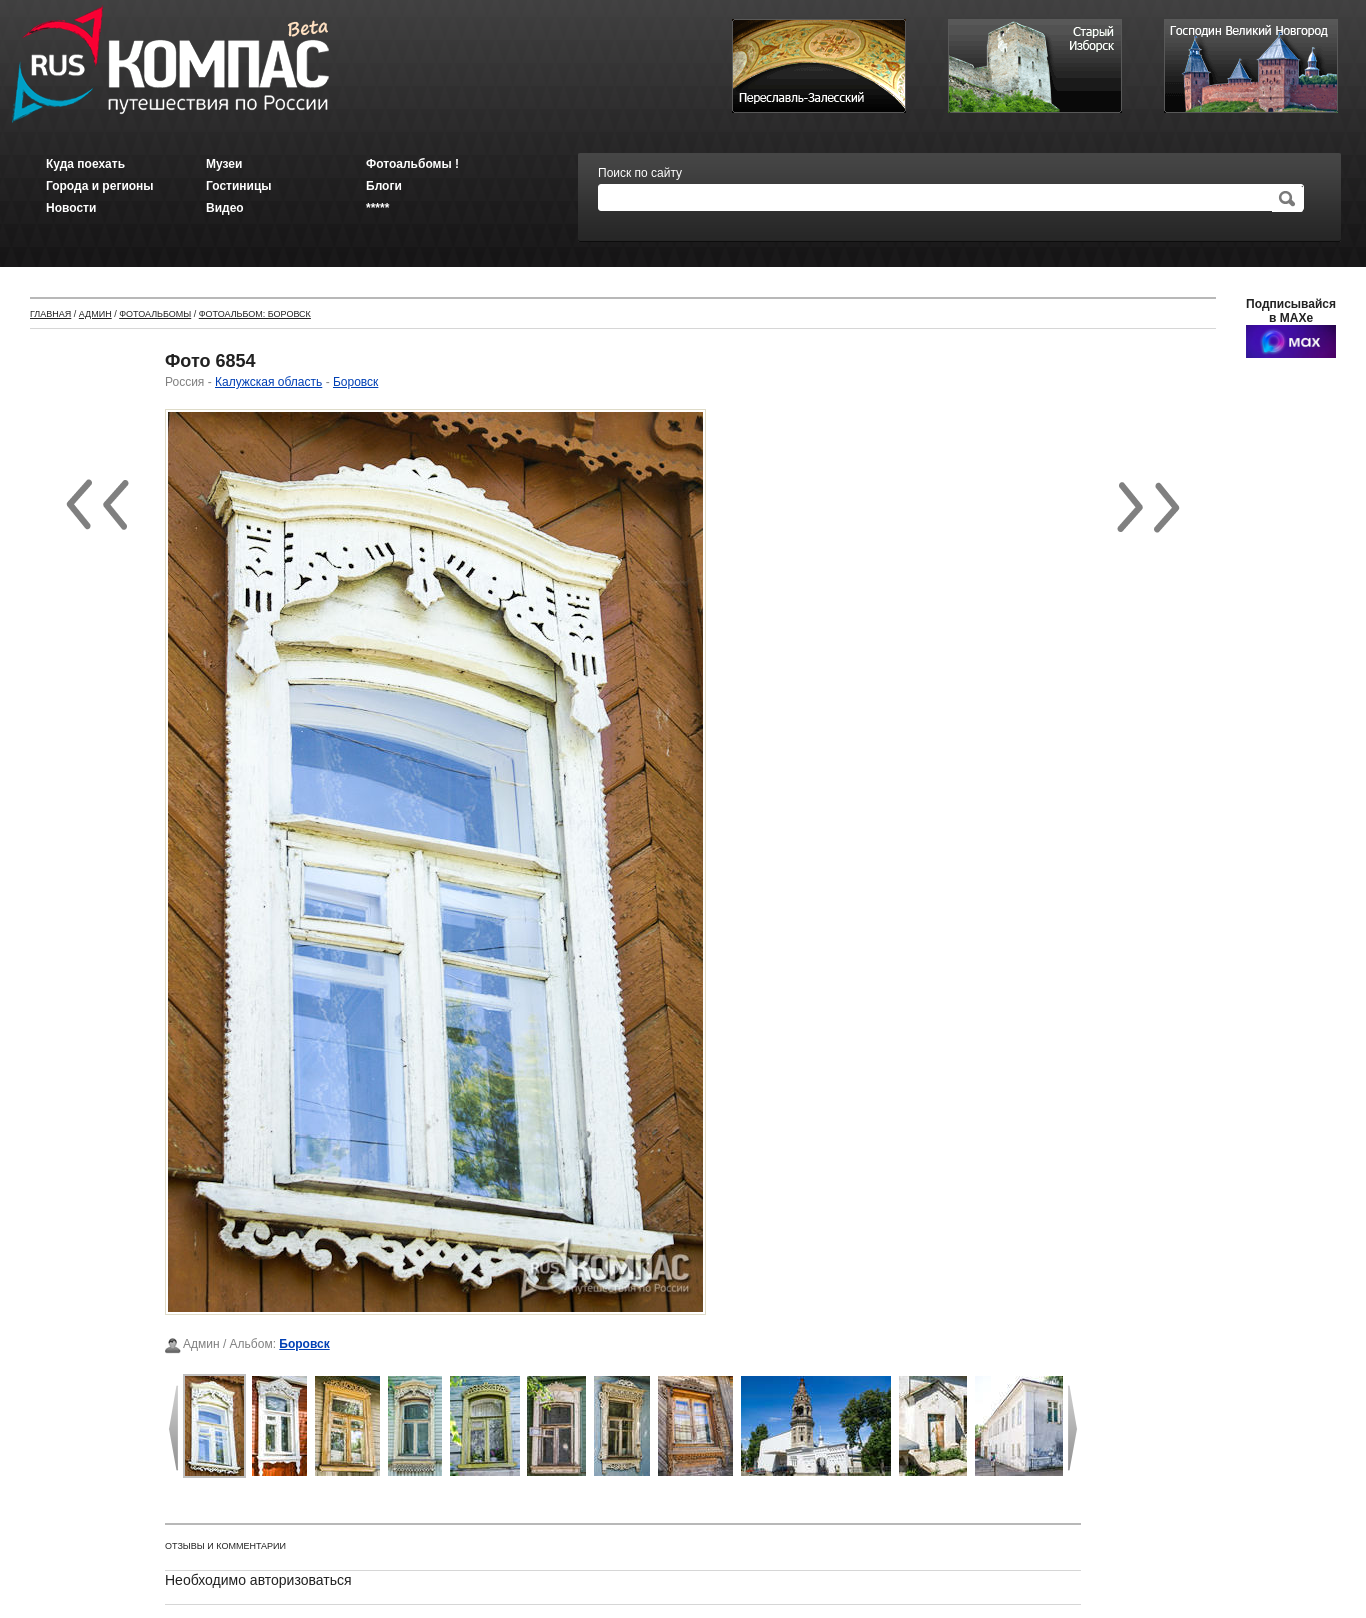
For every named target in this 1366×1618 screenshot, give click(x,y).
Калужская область (268, 382)
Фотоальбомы (155, 314)
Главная (50, 314)
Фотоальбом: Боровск (255, 314)
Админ (95, 314)
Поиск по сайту (640, 173)
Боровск (355, 382)
